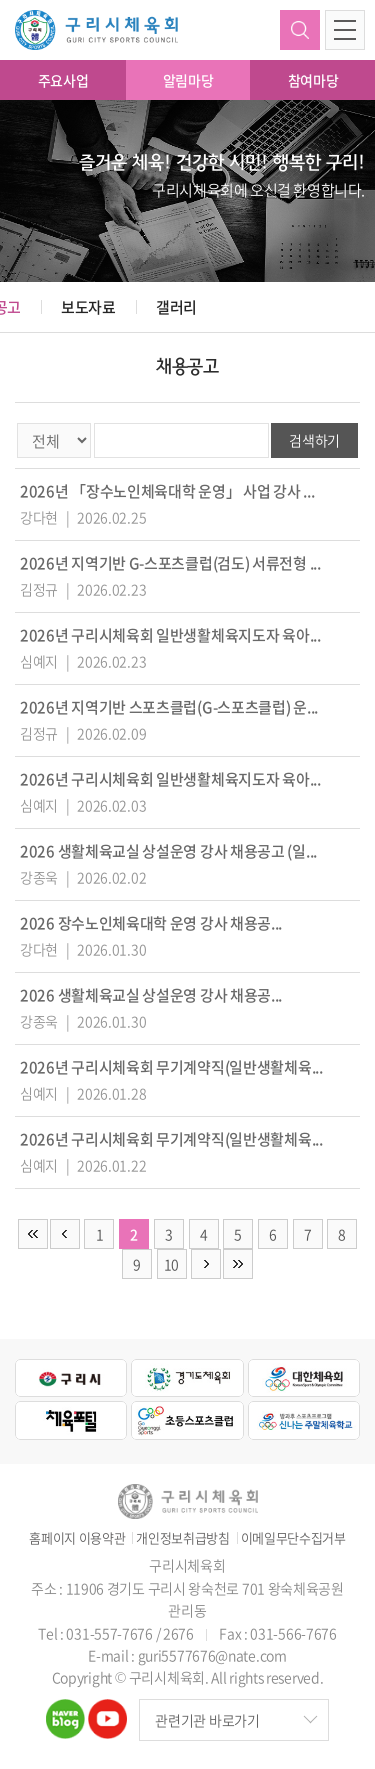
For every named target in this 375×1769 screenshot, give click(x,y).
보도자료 (88, 307)
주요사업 (63, 80)
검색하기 (300, 30)
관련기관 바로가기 (207, 1720)
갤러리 (176, 307)
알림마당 (188, 80)
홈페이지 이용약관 (77, 1538)
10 (171, 1264)
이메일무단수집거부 (293, 1538)
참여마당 (313, 80)
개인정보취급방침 (183, 1538)
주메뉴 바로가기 (0, 0)
